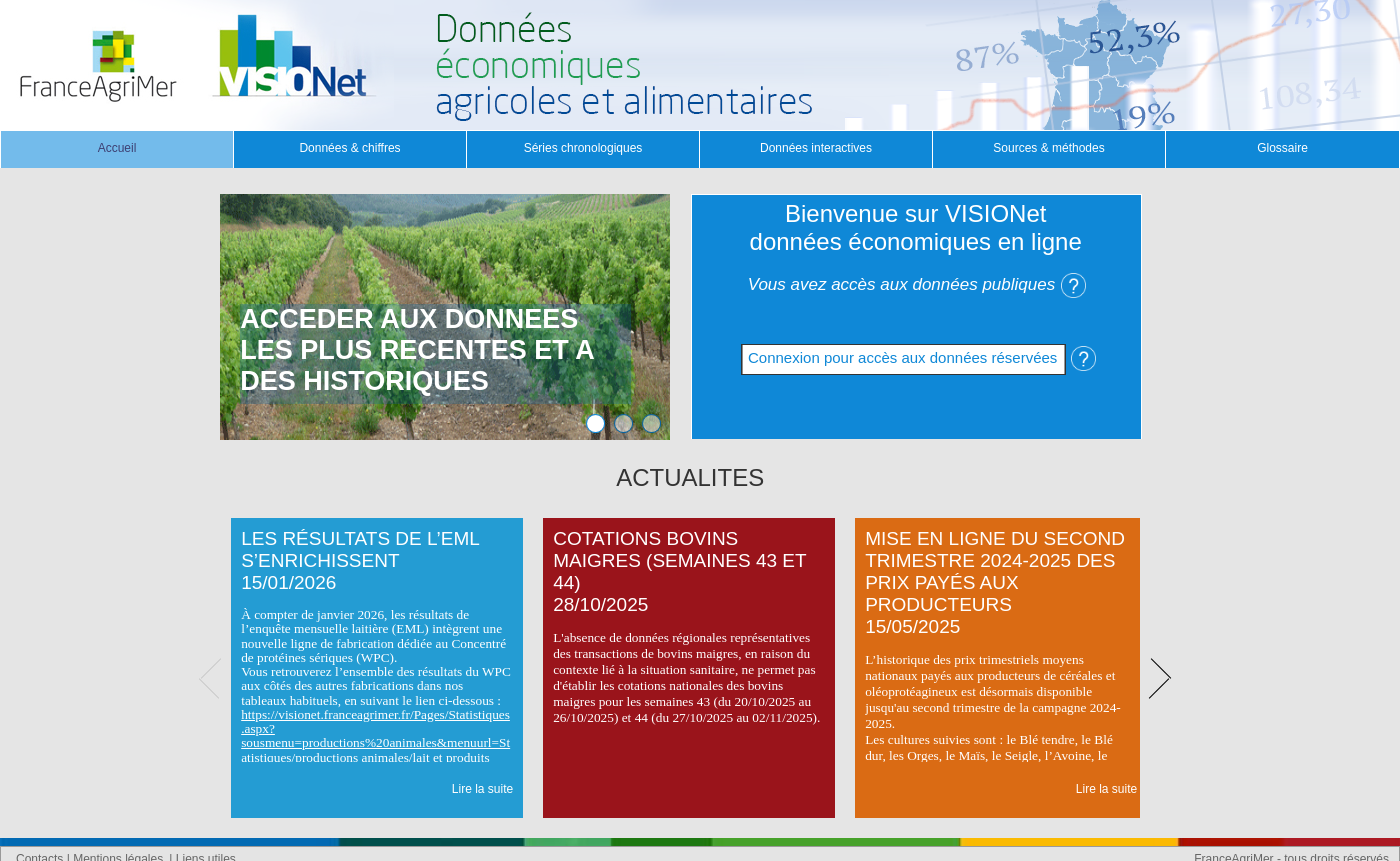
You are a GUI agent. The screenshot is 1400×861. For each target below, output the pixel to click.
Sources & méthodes (1048, 148)
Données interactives (816, 148)
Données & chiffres (349, 148)
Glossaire (1282, 148)
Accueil (117, 148)
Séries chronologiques (583, 148)
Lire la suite (482, 789)
